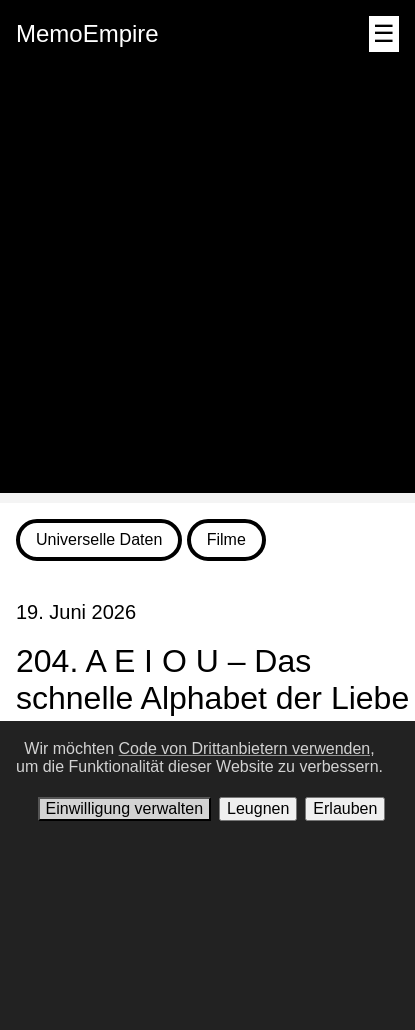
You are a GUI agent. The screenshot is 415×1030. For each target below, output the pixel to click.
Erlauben (345, 808)
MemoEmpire (87, 33)
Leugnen (258, 808)
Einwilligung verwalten (124, 808)
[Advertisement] (207, 285)
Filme (226, 539)
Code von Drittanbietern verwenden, (247, 748)
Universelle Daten (99, 539)
